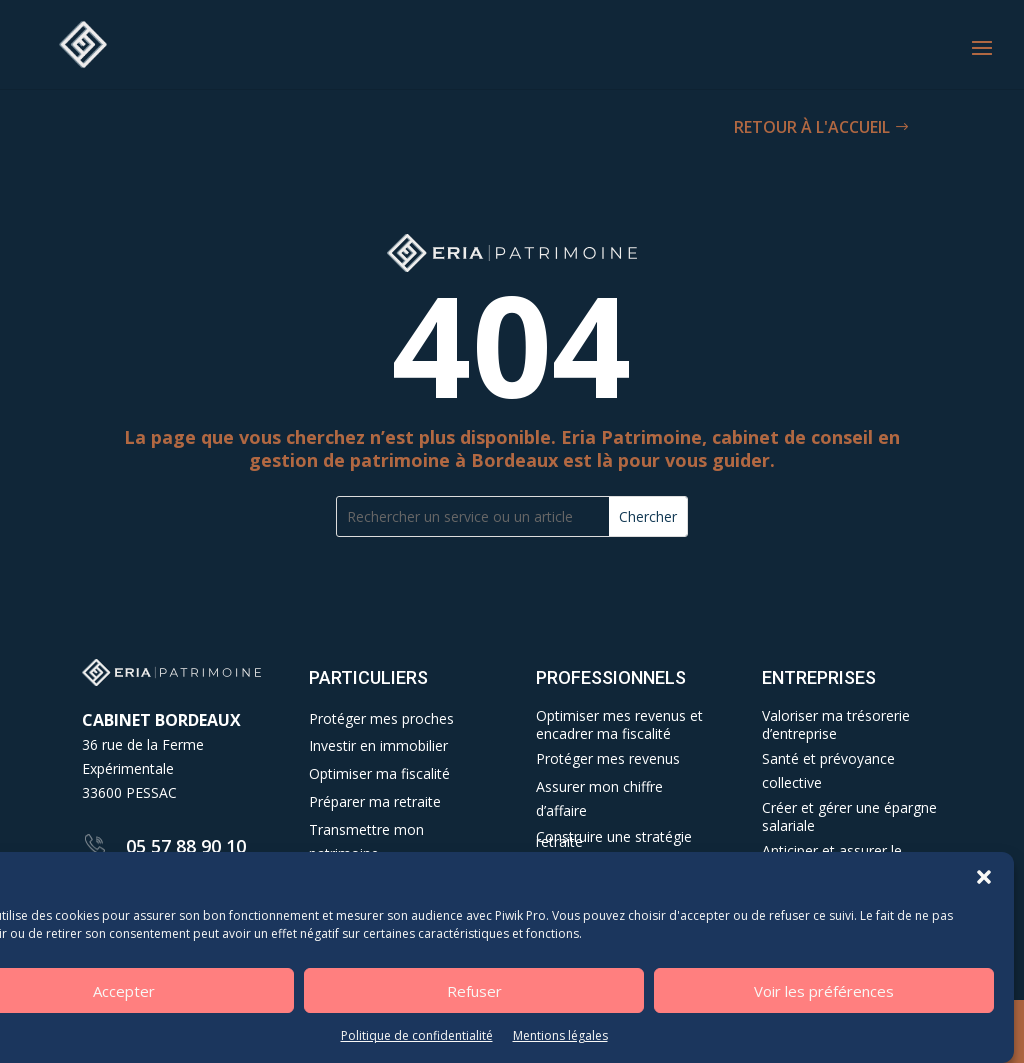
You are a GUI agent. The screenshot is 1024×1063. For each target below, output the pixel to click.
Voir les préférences (824, 991)
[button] (984, 877)
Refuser (474, 991)
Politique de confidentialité (417, 1035)
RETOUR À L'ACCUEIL (812, 127)
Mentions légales (560, 1035)
